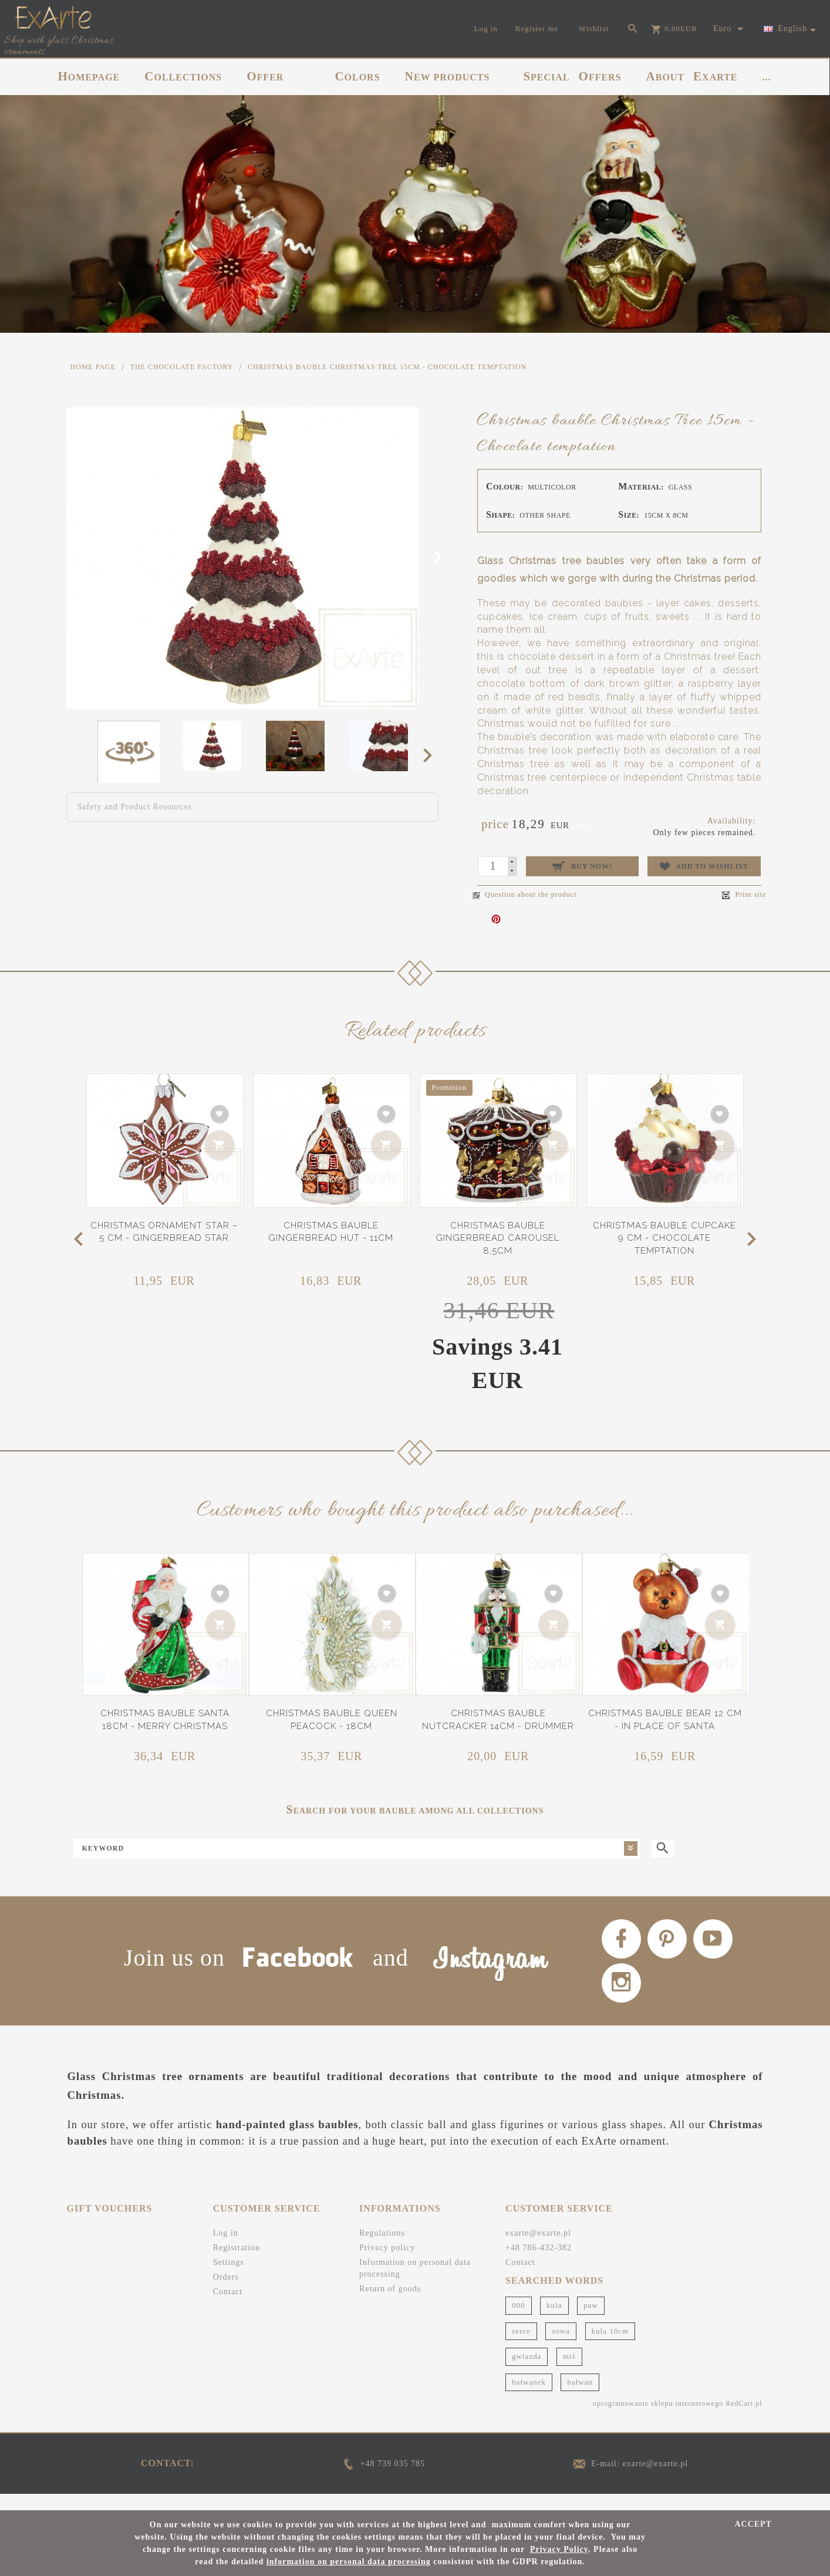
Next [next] (431, 754)
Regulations (382, 2248)
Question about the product (524, 894)
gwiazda (526, 2371)
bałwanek (529, 2397)
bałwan (580, 2397)
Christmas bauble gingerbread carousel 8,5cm (497, 1238)
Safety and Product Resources (135, 806)
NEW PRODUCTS (447, 76)
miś (569, 2371)
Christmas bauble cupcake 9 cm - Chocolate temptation (664, 1238)
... (766, 77)
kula (554, 2320)
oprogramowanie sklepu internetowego (658, 2419)
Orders (226, 2292)
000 (518, 2320)
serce (521, 2346)
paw (590, 2320)
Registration (236, 2262)
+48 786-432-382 (538, 2262)
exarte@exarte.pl (538, 2248)
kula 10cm (610, 2346)
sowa (561, 2346)
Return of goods (390, 2304)
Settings (228, 2277)
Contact (228, 2306)
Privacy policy (387, 2262)
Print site (744, 894)
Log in (225, 2248)
